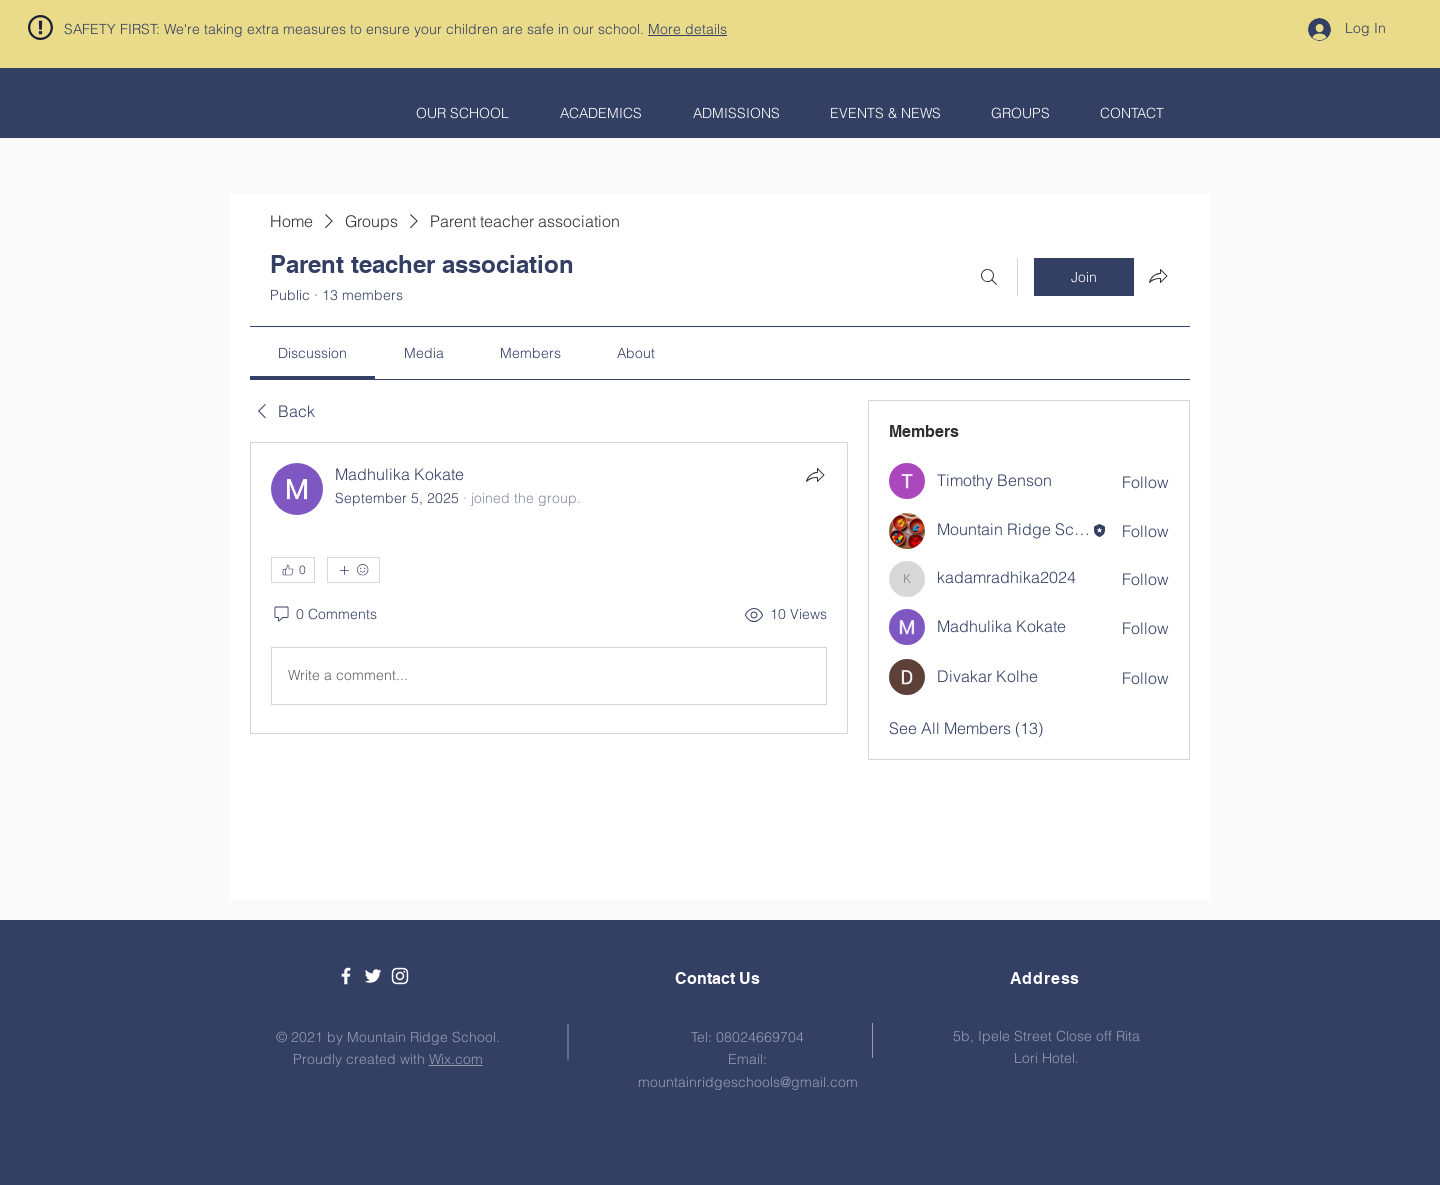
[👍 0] (293, 570)
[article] (549, 588)
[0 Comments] (324, 615)
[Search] (989, 277)
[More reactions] (353, 570)
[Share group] (1158, 276)
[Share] (815, 475)
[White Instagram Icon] (400, 976)
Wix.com (456, 1059)
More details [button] (687, 29)
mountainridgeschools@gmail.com (748, 1082)
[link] (312, 353)
